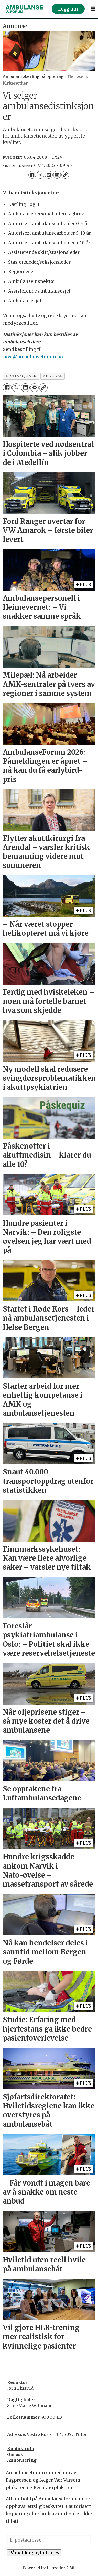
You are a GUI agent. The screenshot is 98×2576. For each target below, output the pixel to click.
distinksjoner (21, 376)
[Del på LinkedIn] (48, 175)
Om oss (15, 2454)
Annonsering (22, 2460)
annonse (52, 376)
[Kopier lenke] (65, 175)
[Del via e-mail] (57, 175)
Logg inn (68, 9)
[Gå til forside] (24, 9)
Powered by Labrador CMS (49, 2567)
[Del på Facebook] (32, 175)
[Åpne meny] (93, 9)
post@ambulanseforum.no (33, 357)
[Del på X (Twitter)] (40, 175)
